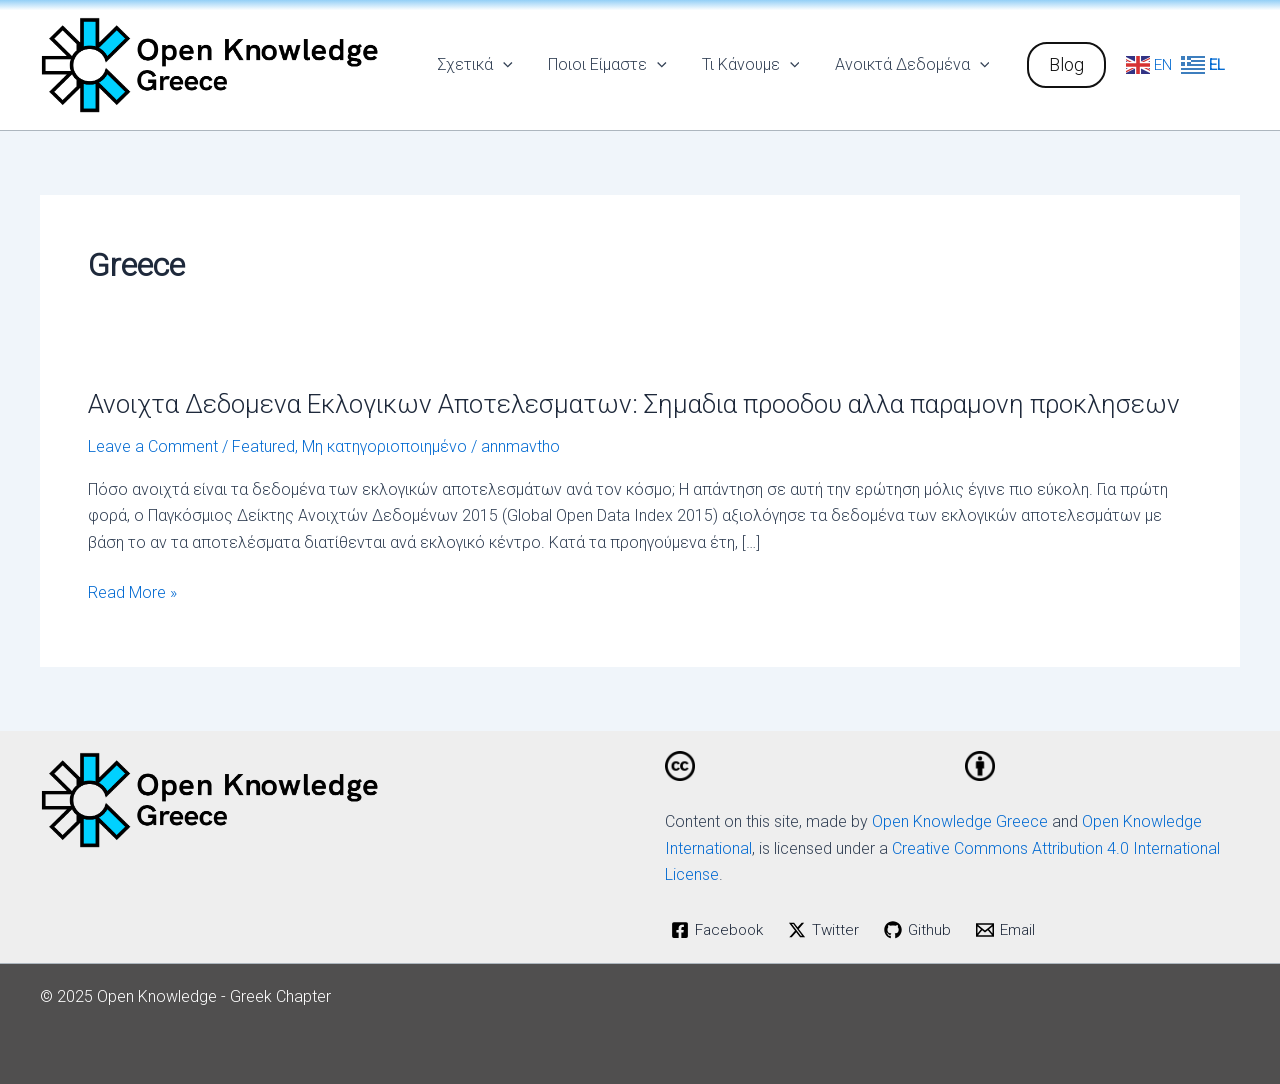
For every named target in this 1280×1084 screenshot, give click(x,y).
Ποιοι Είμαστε (615, 65)
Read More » (132, 593)
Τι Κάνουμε (756, 65)
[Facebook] (720, 930)
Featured (263, 446)
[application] (515, 65)
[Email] (1013, 930)
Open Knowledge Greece (960, 821)
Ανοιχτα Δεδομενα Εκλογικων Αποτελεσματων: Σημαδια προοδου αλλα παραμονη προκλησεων (634, 404)
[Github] (924, 930)
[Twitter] (829, 930)
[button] (1066, 65)
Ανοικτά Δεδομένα (913, 65)
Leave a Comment (153, 446)
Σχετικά (487, 65)
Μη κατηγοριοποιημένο (384, 446)
